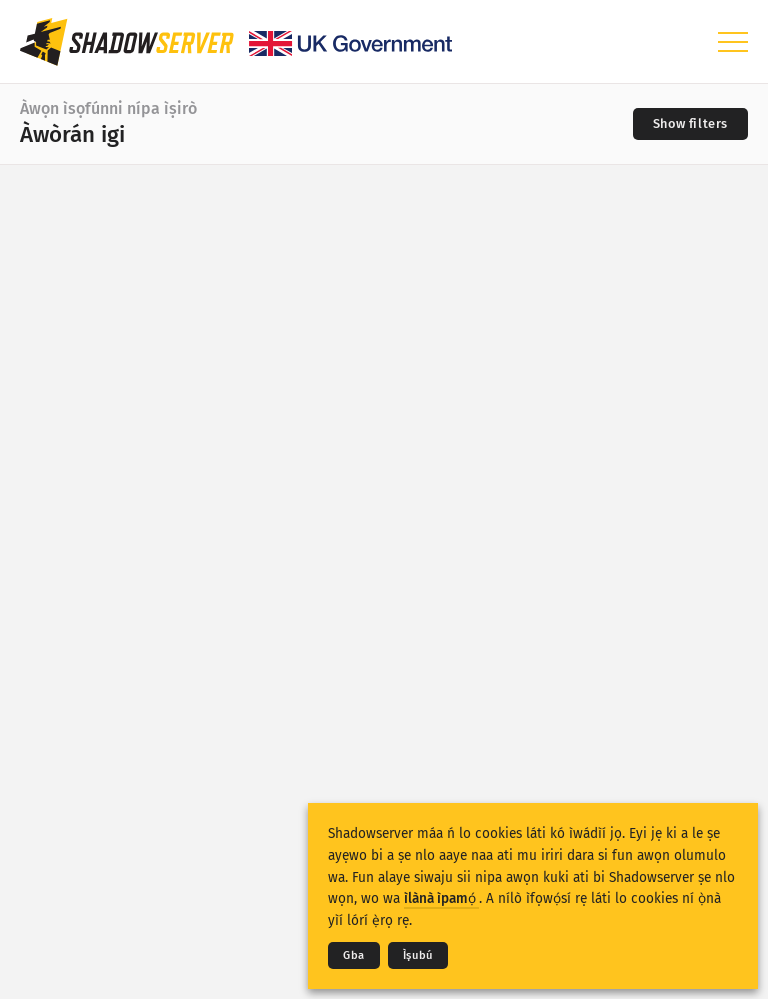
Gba (354, 955)
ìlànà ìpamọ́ (441, 898)
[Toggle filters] (690, 124)
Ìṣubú (418, 955)
